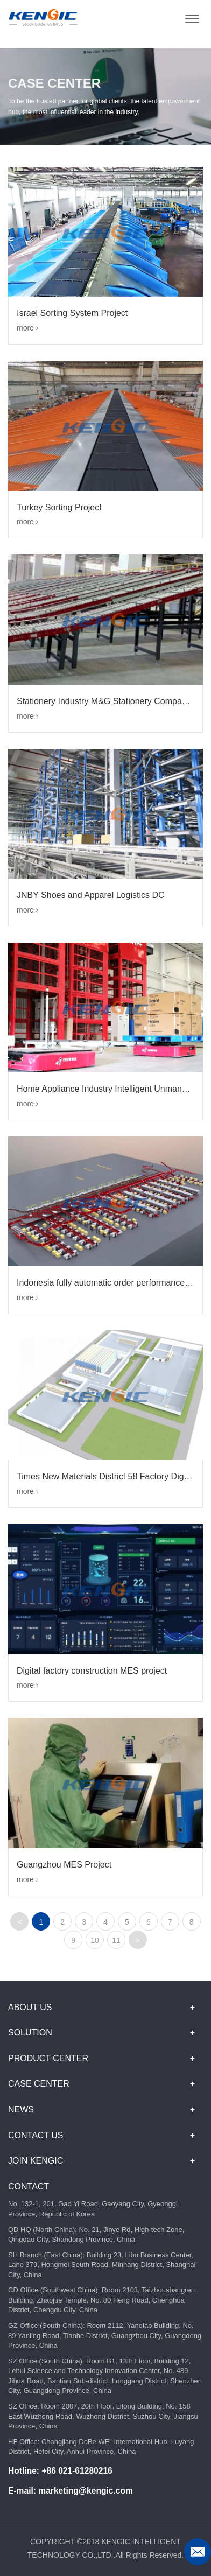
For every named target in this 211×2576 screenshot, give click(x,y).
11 (116, 1940)
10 (94, 1940)
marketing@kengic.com (85, 2490)
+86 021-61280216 (76, 2470)
